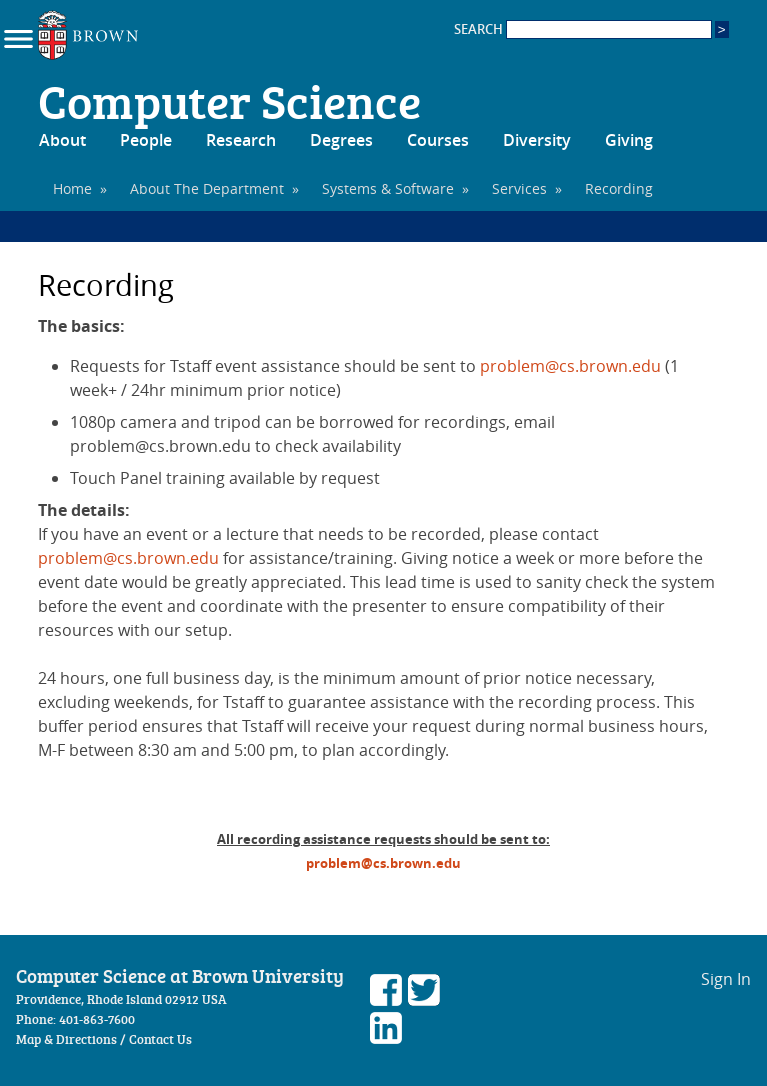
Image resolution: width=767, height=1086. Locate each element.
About (62, 140)
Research (241, 140)
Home (72, 188)
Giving (629, 140)
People (146, 140)
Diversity (537, 140)
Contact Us (160, 1039)
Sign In (726, 979)
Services (519, 188)
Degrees (341, 140)
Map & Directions (66, 1039)
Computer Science (229, 100)
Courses (438, 140)
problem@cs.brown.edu (570, 366)
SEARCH (583, 29)
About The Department (207, 188)
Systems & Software (388, 188)
